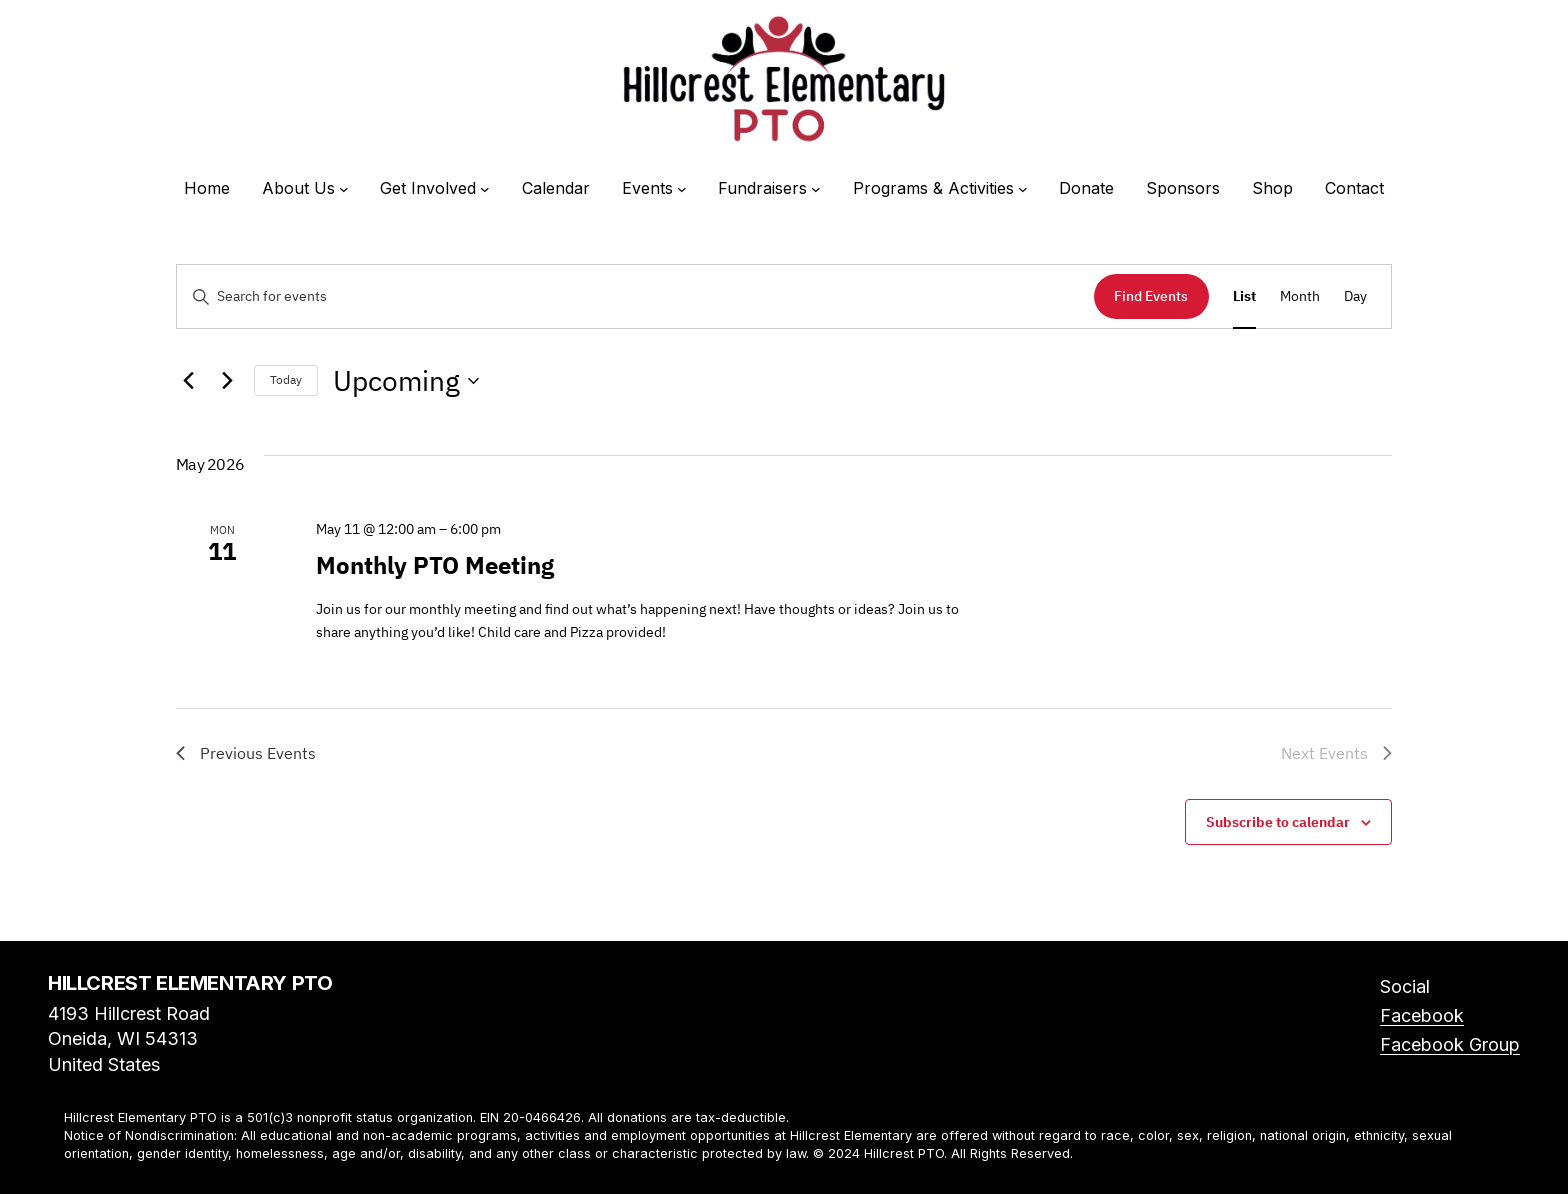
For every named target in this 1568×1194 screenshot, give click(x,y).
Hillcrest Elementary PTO (190, 983)
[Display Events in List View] (1244, 296)
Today (286, 379)
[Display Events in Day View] (1355, 296)
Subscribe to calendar (1278, 822)
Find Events (1151, 296)
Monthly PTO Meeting (435, 565)
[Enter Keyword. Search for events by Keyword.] (635, 296)
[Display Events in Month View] (1300, 296)
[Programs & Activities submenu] (1023, 189)
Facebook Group (1450, 1044)
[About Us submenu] (344, 189)
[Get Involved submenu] (485, 189)
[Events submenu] (682, 189)
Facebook (1422, 1015)
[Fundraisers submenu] (816, 189)
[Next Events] (227, 381)
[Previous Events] (188, 381)
